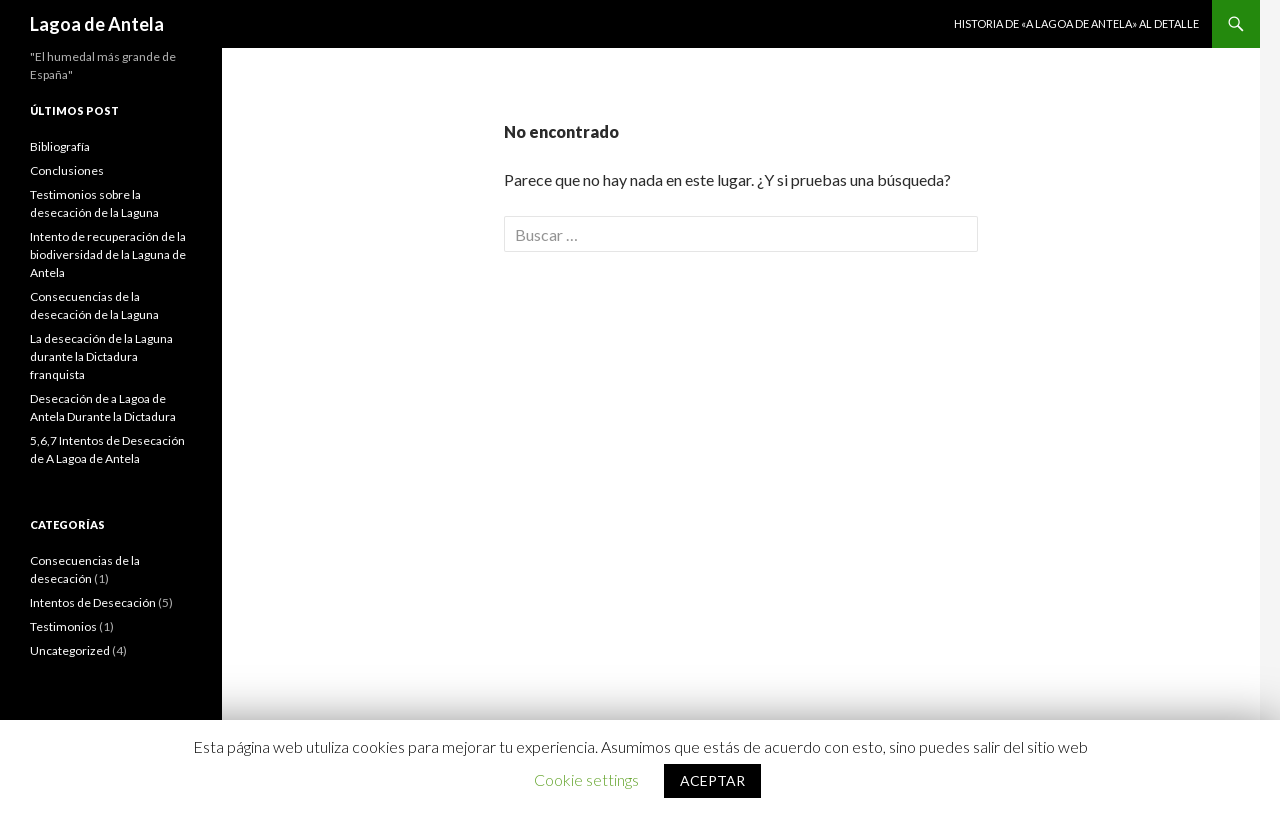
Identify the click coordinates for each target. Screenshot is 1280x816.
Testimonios (63, 626)
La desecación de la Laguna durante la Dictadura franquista (101, 356)
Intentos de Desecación (93, 602)
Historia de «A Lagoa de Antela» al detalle (1076, 23)
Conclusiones (67, 170)
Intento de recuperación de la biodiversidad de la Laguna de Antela (108, 254)
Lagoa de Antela (97, 24)
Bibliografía (60, 146)
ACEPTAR (712, 780)
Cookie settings (586, 779)
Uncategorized (70, 650)
